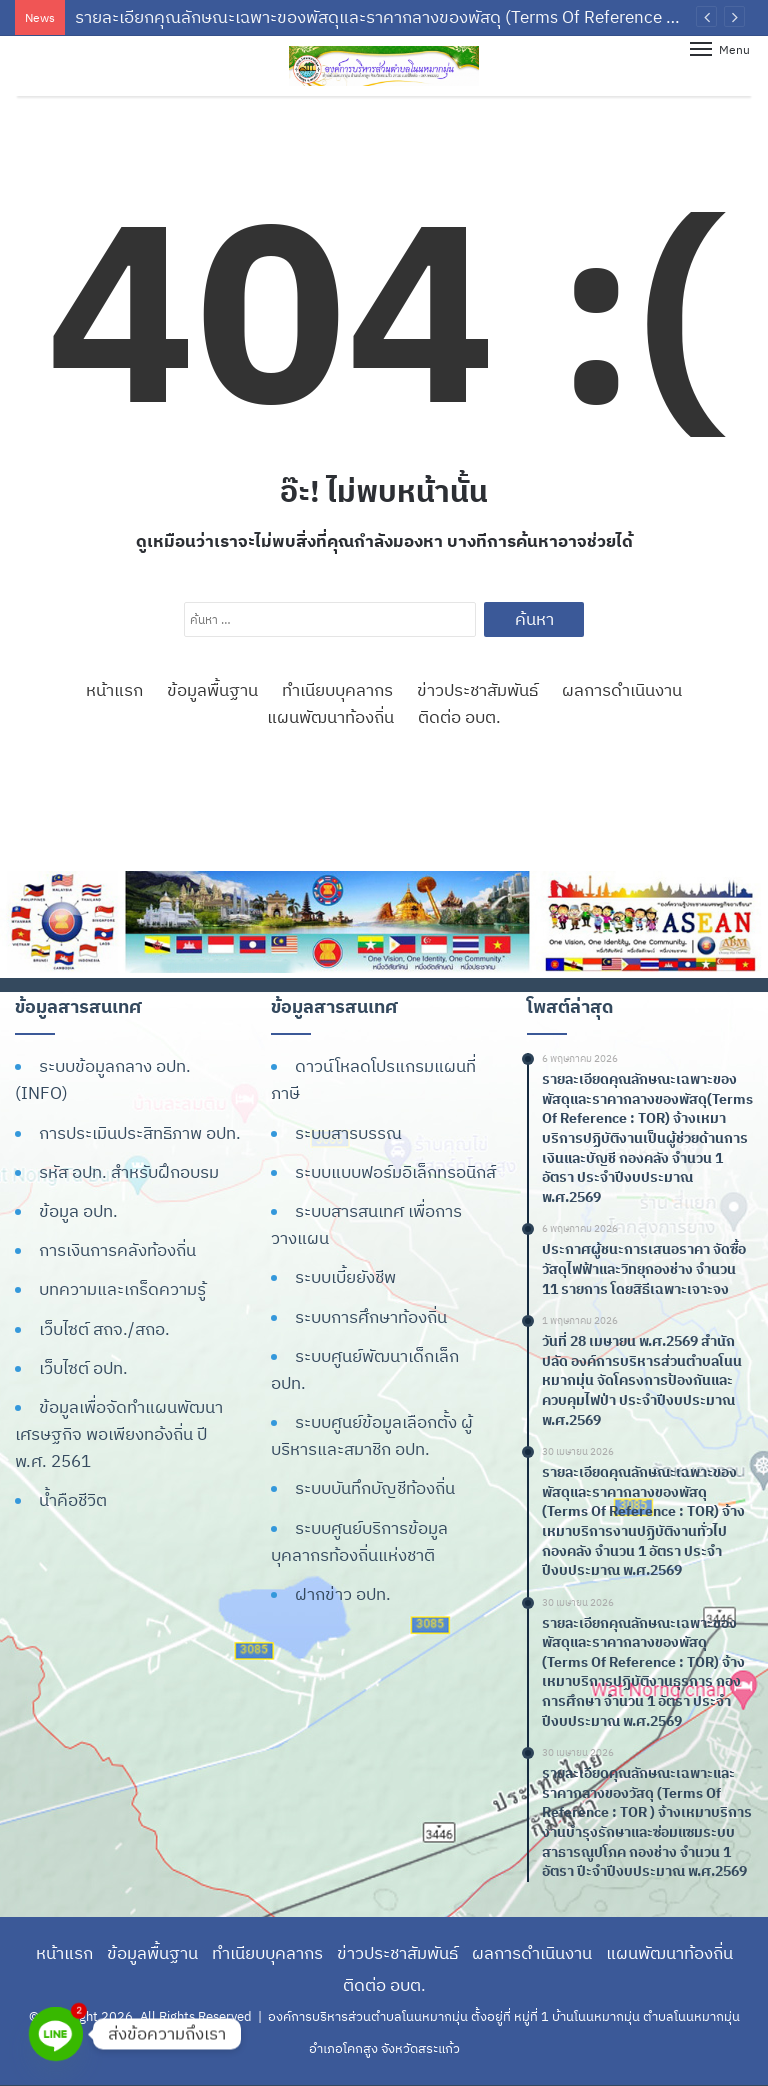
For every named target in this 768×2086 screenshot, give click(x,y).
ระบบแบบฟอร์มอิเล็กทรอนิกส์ (395, 1172)
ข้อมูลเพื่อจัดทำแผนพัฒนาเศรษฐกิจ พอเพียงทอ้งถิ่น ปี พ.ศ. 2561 (119, 1434)
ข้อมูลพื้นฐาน (212, 690)
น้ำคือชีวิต (73, 1500)
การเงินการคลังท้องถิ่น (117, 1250)
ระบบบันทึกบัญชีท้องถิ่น (375, 1488)
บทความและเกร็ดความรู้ (122, 1289)
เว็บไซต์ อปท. (83, 1368)
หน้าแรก (114, 690)
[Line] (56, 2034)
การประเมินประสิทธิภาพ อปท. (140, 1133)
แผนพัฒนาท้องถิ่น (330, 717)
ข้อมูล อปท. (78, 1211)
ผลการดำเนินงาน (622, 690)
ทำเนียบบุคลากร (337, 690)
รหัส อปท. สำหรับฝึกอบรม (129, 1172)
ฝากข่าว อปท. (343, 1594)
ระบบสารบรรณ (348, 1133)
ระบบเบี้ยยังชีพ (345, 1277)
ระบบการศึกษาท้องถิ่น (371, 1317)
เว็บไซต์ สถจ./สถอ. (104, 1329)
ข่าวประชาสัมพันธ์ (477, 690)
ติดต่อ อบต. (459, 717)
